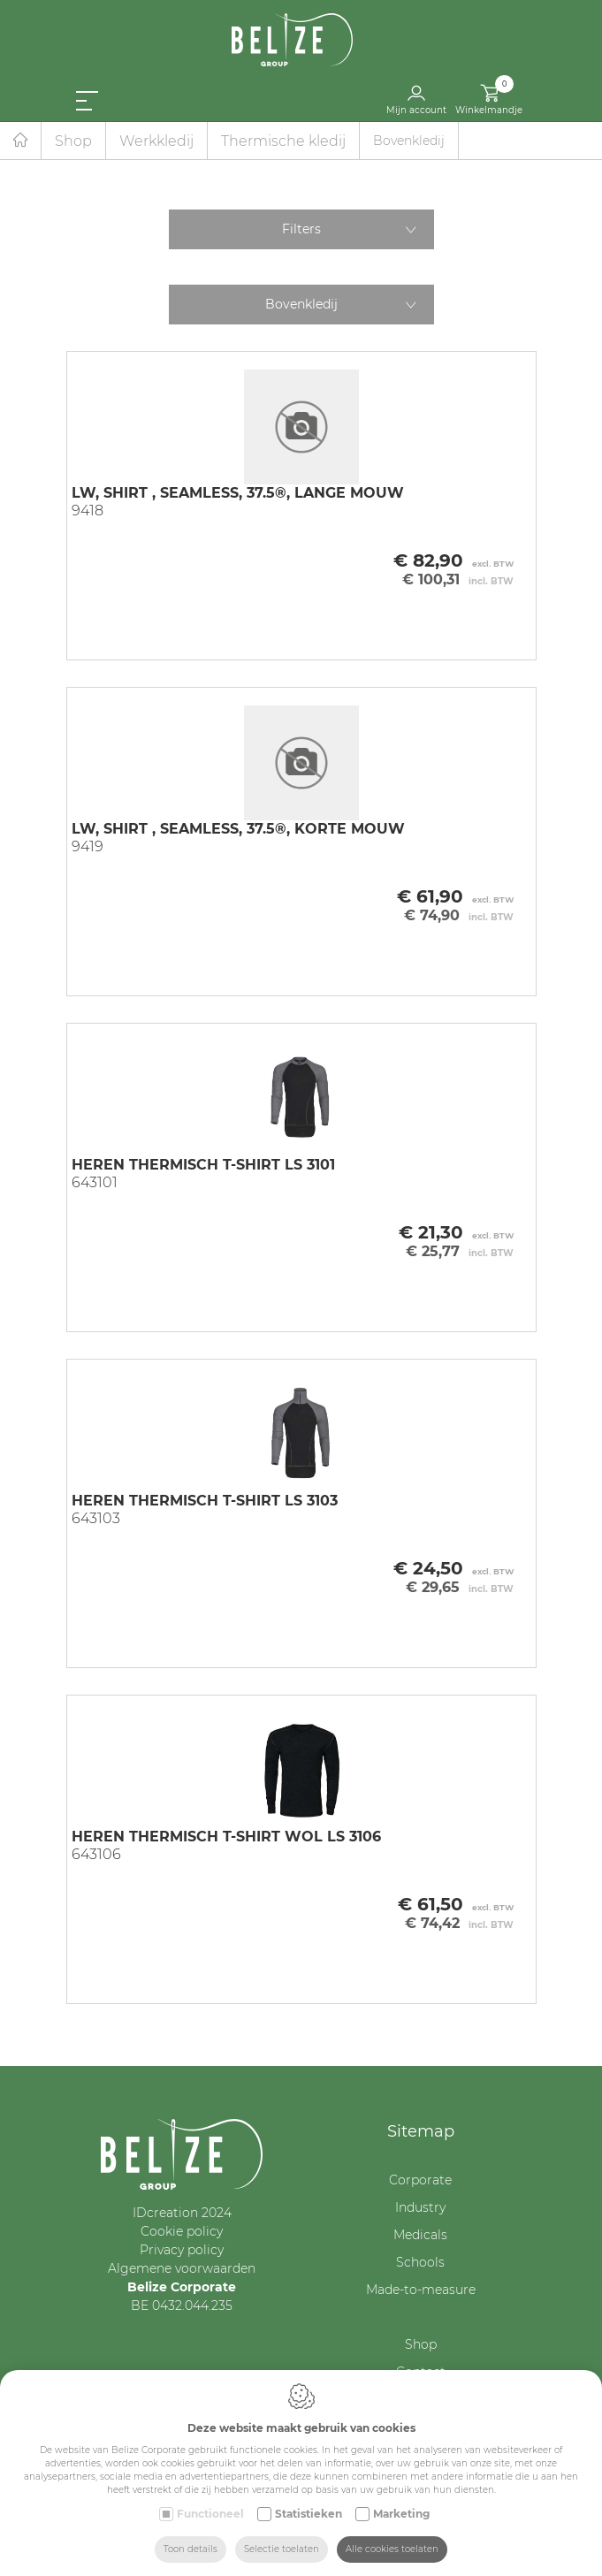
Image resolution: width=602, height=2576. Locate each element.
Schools (420, 2262)
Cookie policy (182, 2231)
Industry (420, 2207)
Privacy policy (182, 2250)
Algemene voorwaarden (181, 2268)
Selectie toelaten (281, 2549)
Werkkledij (156, 141)
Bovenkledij (301, 304)
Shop (73, 141)
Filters (301, 229)
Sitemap (420, 2131)
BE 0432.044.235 (181, 2305)
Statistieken (308, 2513)
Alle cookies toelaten (392, 2549)
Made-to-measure (421, 2290)
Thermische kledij (283, 141)
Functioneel (210, 2513)
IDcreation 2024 (182, 2213)
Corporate (420, 2180)
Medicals (420, 2235)
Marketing (401, 2513)
